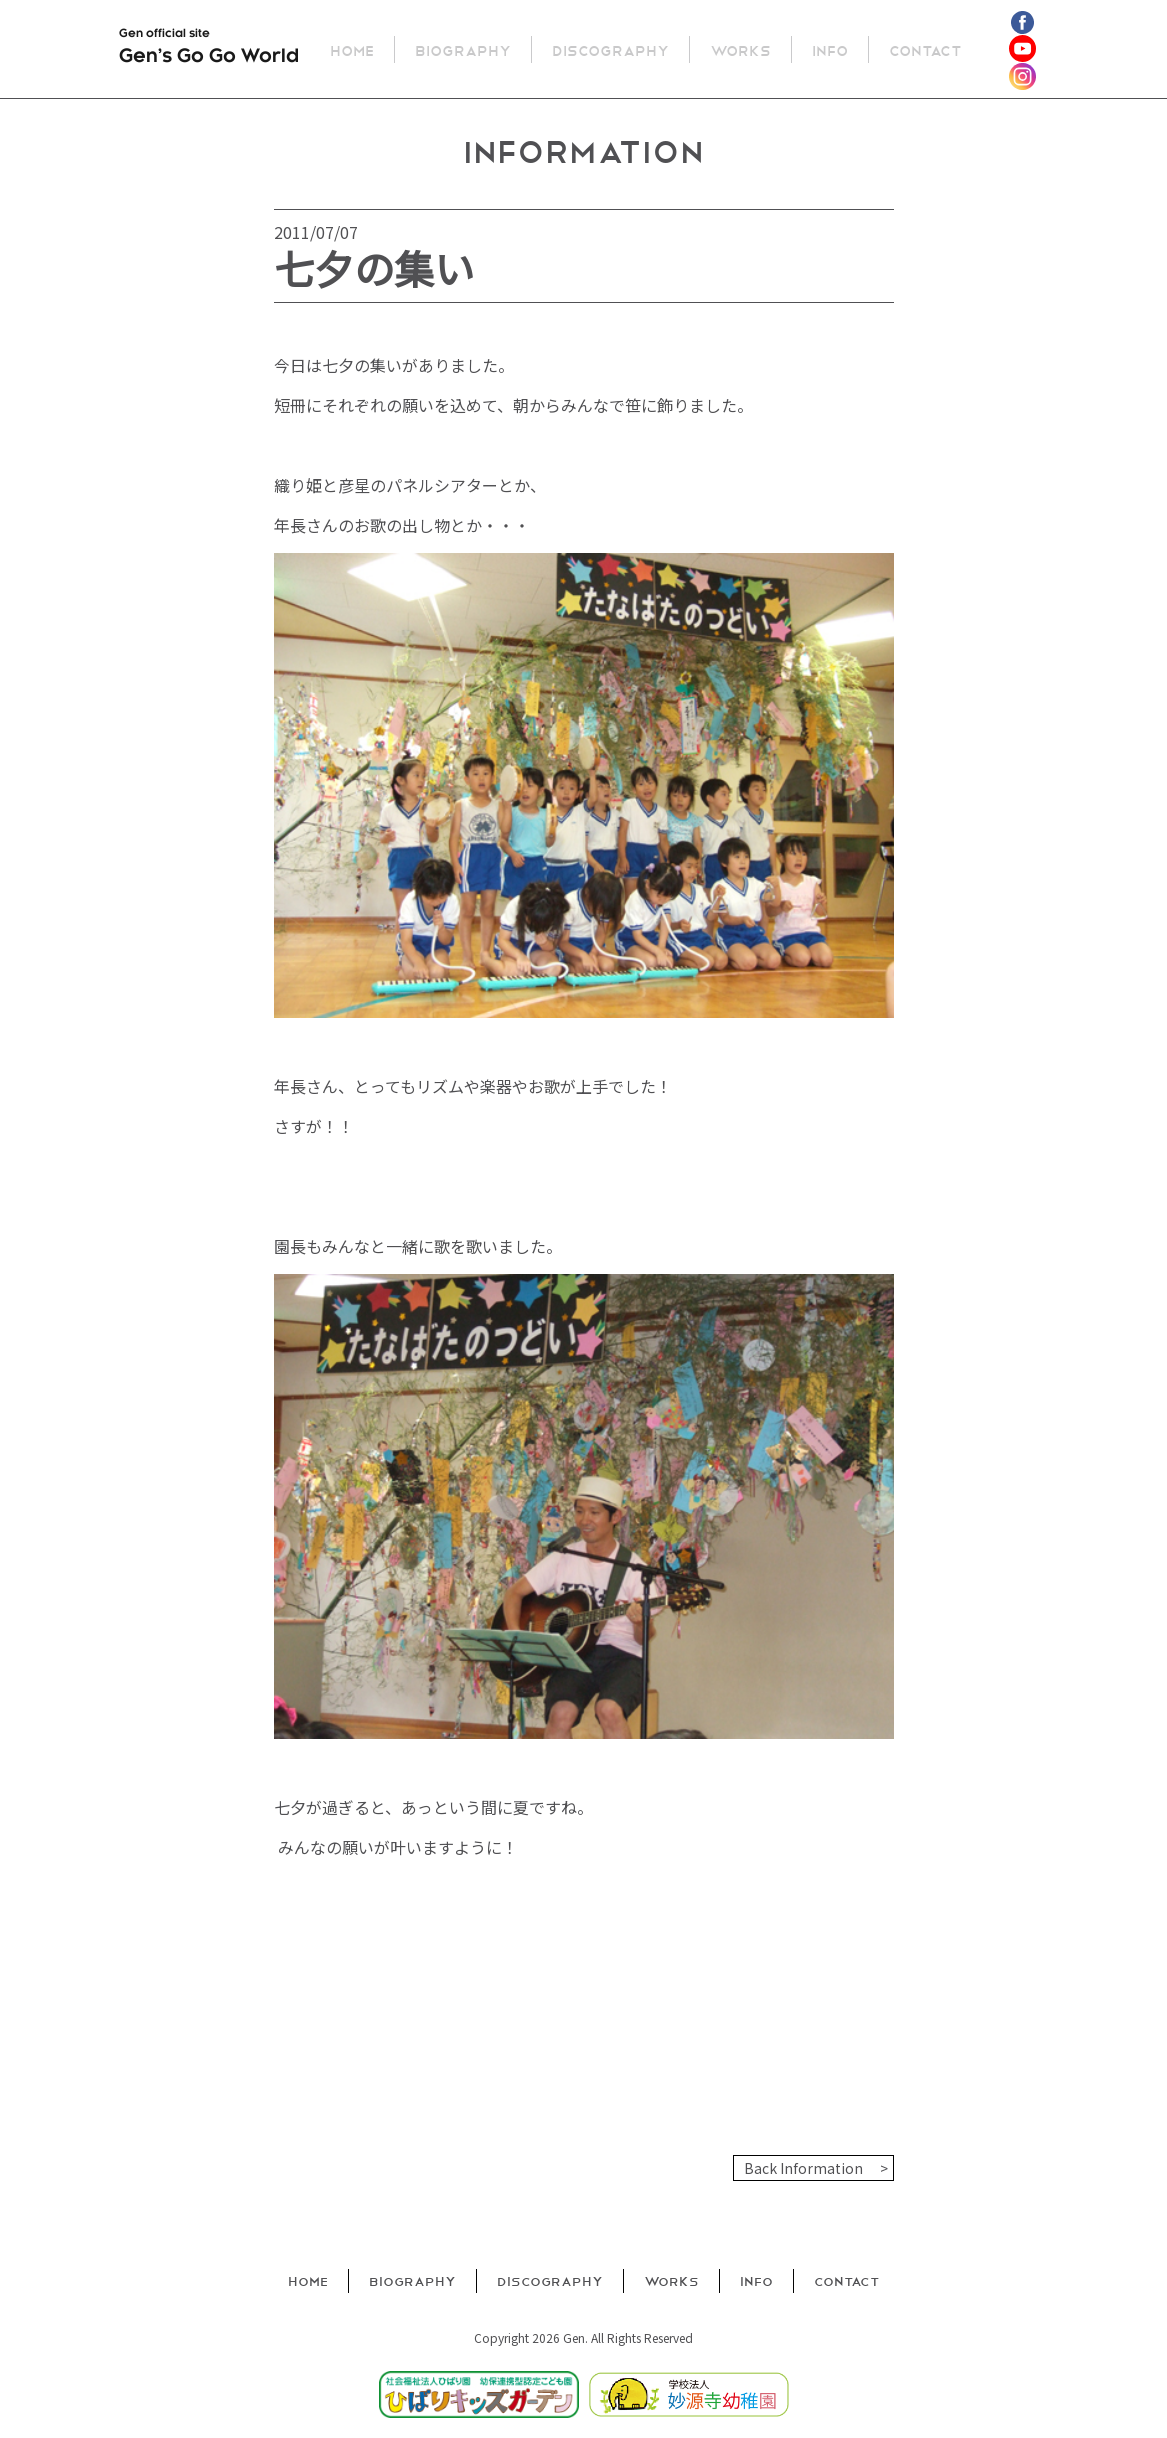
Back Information (803, 2168)
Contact (926, 49)
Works (741, 49)
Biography (464, 49)
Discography (611, 49)
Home (353, 49)
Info (831, 49)
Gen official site (209, 50)
